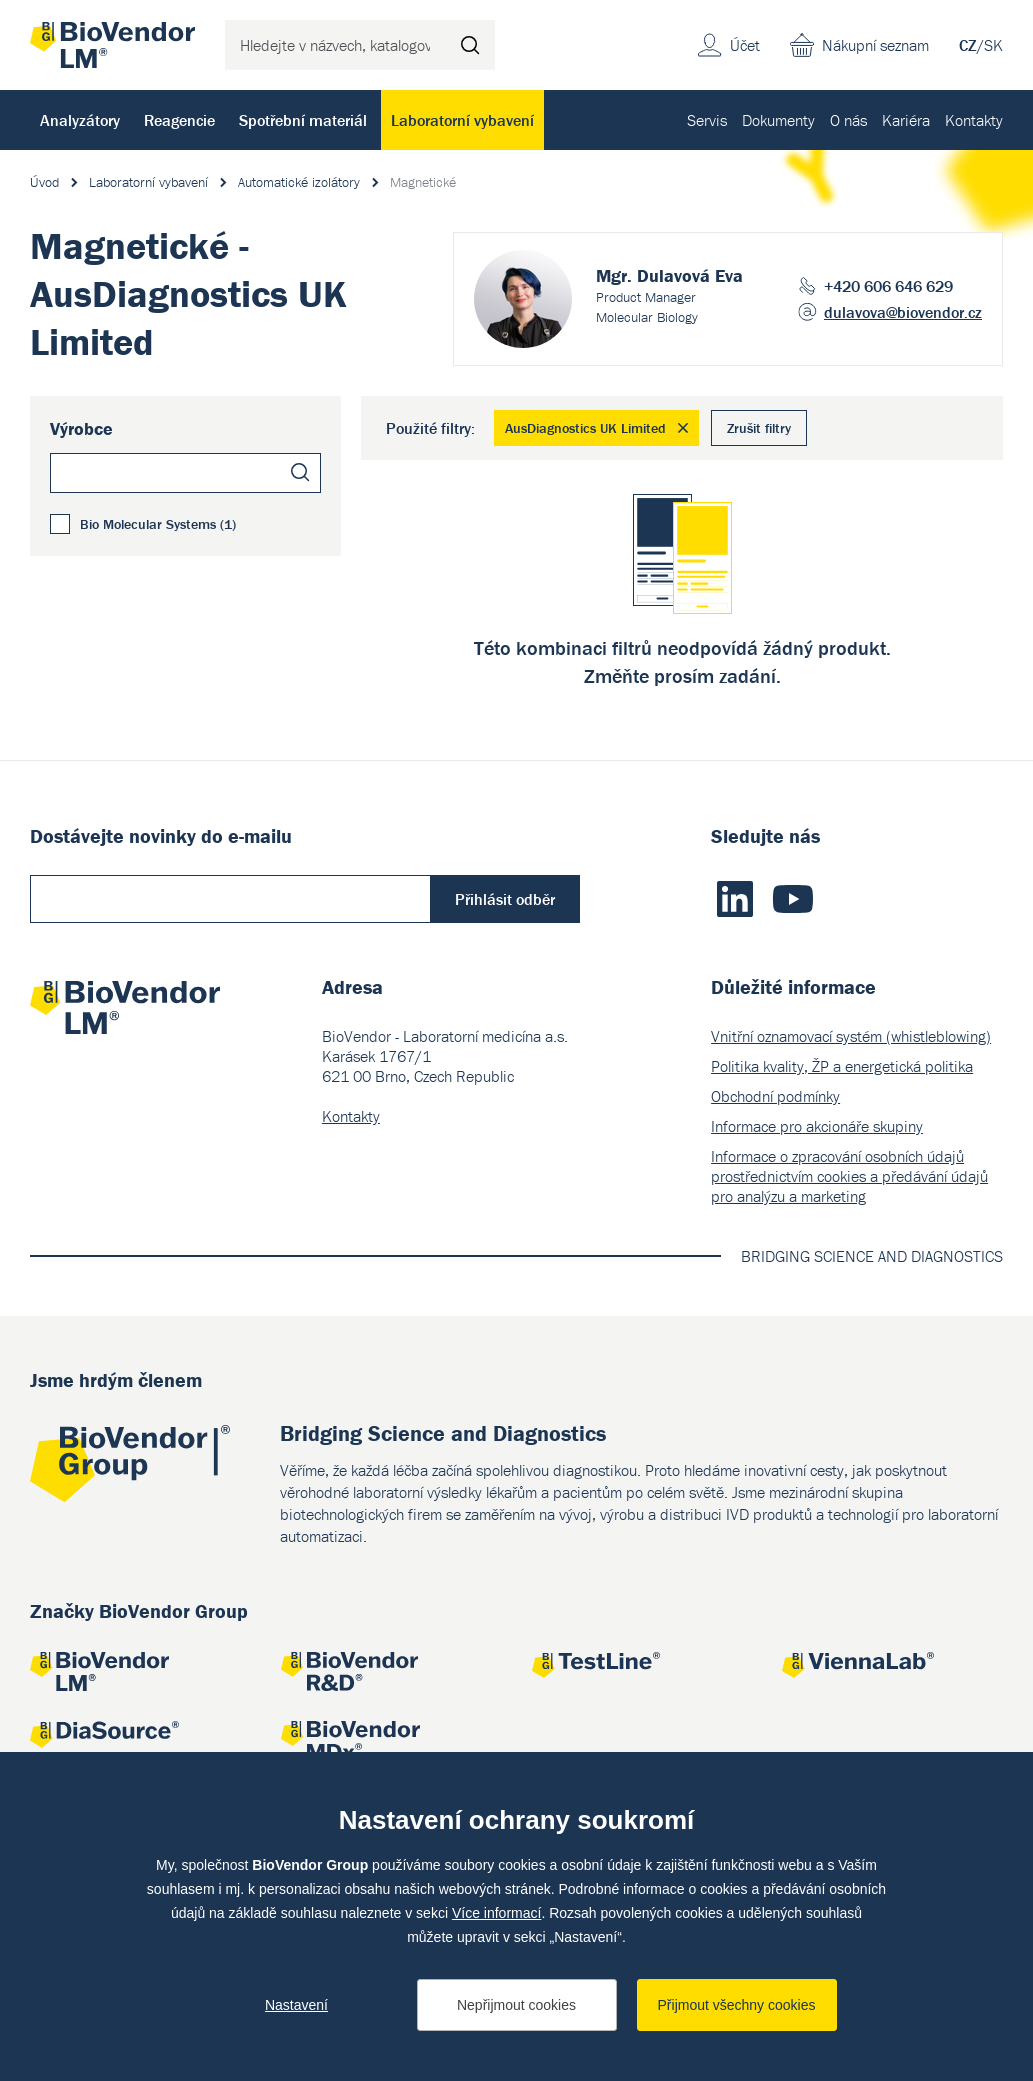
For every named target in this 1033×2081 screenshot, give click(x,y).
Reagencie (179, 120)
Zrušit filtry (759, 428)
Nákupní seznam (875, 45)
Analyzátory (80, 120)
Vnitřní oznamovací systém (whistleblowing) (851, 1036)
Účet (745, 45)
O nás (848, 120)
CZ (968, 45)
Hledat (470, 45)
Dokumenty (778, 120)
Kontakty (974, 120)
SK (993, 45)
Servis (707, 120)
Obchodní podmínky (775, 1096)
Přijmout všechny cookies (737, 2005)
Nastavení (296, 2005)
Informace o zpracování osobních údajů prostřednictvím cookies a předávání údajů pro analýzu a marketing (849, 1176)
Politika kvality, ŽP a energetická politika (842, 1066)
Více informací (496, 1913)
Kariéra (906, 120)
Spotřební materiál (303, 120)
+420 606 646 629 (888, 286)
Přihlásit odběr (505, 899)
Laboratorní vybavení (462, 120)
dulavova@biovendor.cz (903, 312)
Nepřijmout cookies (516, 2005)
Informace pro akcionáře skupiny (817, 1126)
